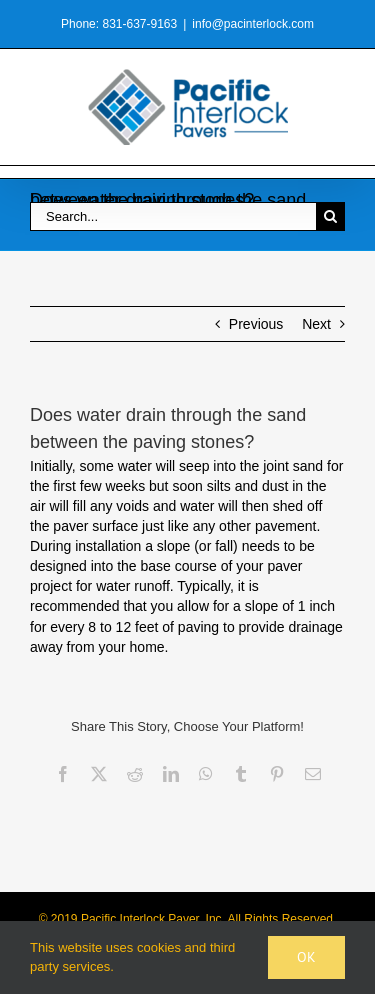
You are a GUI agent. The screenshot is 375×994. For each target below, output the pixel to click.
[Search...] (173, 216)
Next (316, 324)
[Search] (330, 216)
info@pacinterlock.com (253, 24)
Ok (306, 957)
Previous (256, 324)
